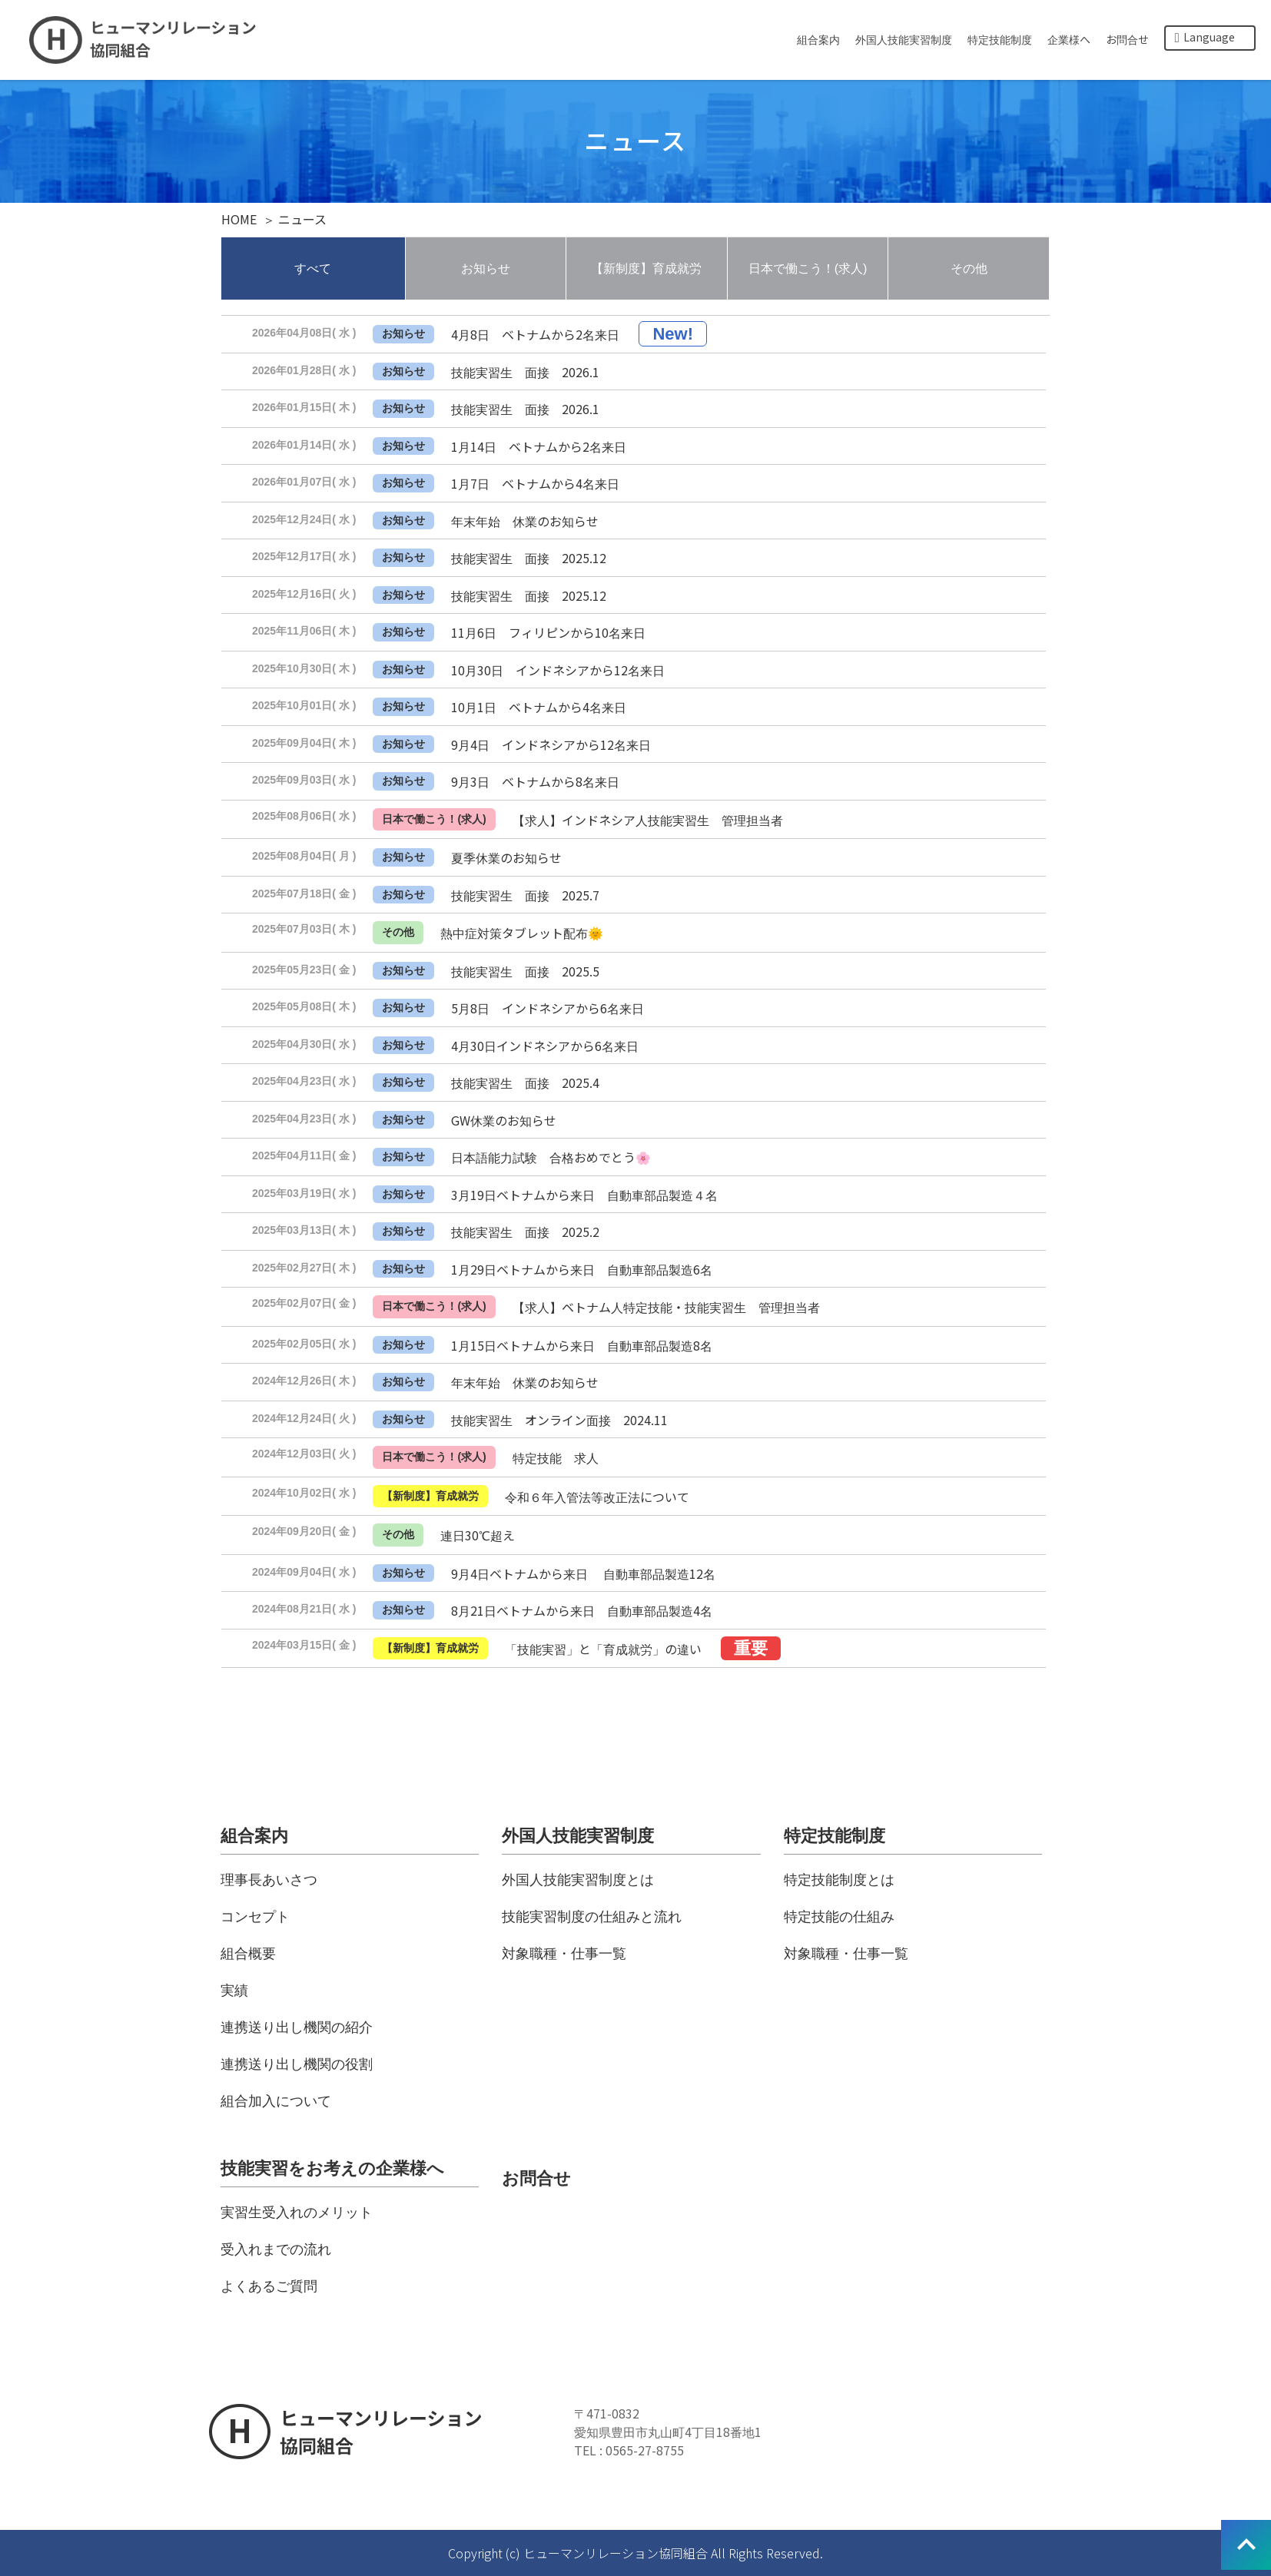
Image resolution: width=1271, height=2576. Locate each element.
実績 (234, 1990)
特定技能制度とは (839, 1880)
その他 (969, 268)
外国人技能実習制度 (903, 39)
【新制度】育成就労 (646, 268)
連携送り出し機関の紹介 (297, 2027)
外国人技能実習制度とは (578, 1880)
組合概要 (248, 1953)
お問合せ (1127, 39)
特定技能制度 (999, 39)
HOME (239, 219)
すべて (312, 268)
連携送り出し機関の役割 (297, 2064)
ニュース (302, 219)
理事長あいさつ (269, 1880)
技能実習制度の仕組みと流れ (592, 1917)
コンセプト (255, 1917)
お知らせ (485, 268)
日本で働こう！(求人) (808, 268)
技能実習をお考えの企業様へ (332, 2168)
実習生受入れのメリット (297, 2212)
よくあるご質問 (269, 2286)
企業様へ (1068, 39)
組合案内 (818, 39)
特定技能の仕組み (839, 1917)
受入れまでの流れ (276, 2249)
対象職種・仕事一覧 (564, 1953)
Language (1205, 37)
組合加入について (276, 2101)
